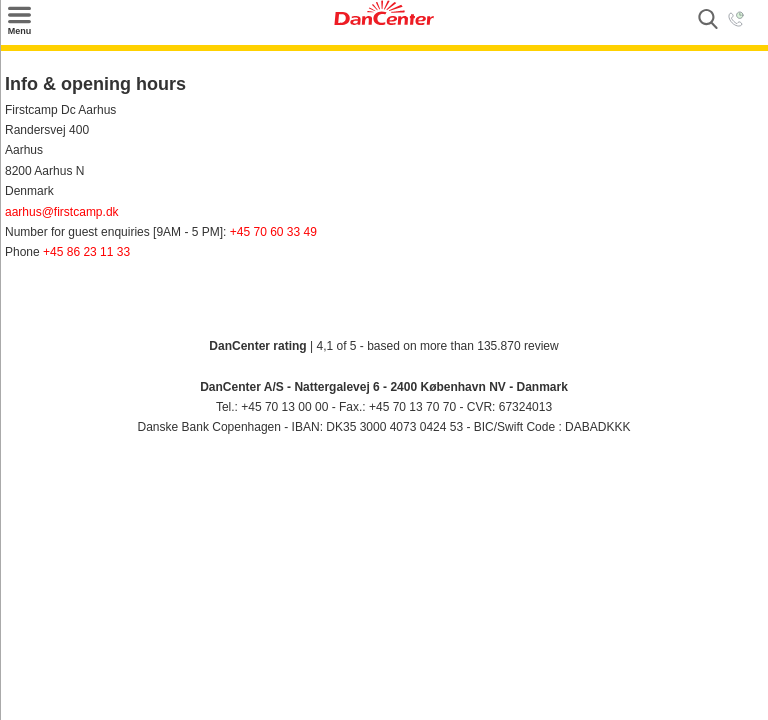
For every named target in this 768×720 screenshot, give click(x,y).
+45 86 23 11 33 (86, 252)
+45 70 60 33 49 (273, 232)
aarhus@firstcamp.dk (62, 212)
